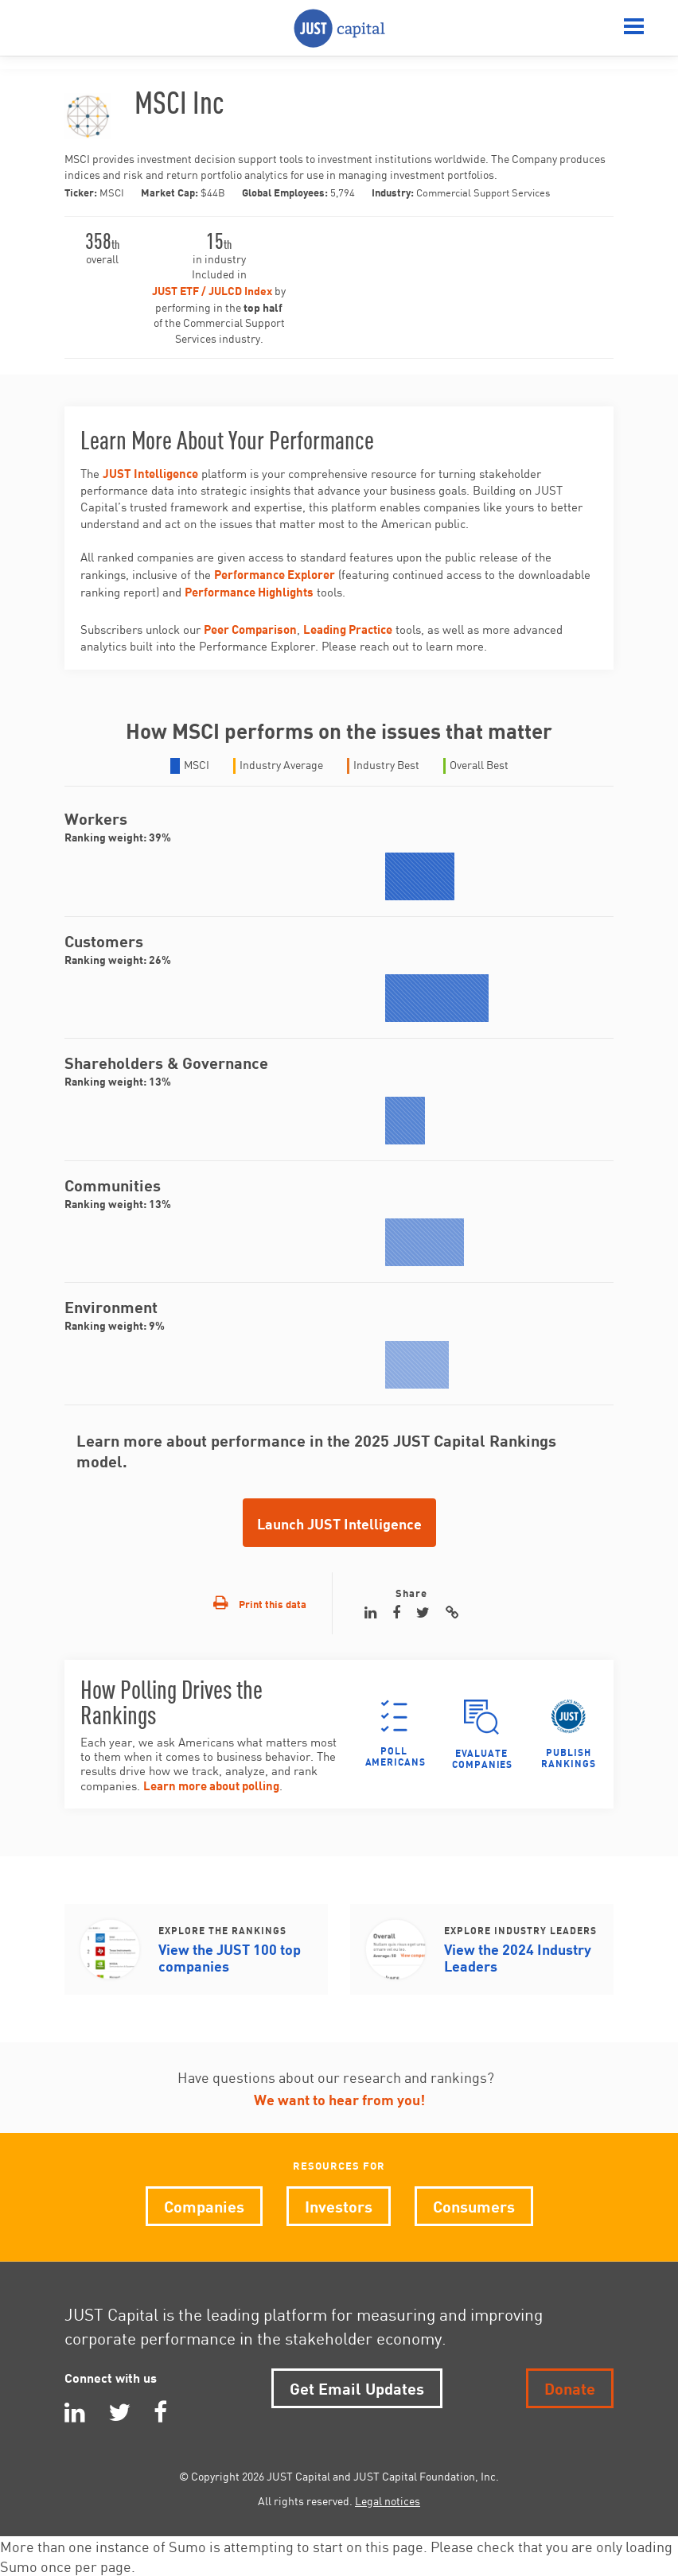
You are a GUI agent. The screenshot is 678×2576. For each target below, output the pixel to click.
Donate (569, 2387)
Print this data (259, 1602)
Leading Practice (347, 628)
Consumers (474, 2205)
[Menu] (634, 28)
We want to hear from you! (339, 2098)
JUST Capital (339, 28)
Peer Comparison (250, 628)
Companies (204, 2205)
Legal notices (387, 2500)
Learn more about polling (211, 1784)
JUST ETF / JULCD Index (212, 289)
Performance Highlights (249, 590)
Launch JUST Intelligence (339, 1523)
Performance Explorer (274, 573)
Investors (338, 2205)
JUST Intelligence (150, 472)
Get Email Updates (357, 2387)
